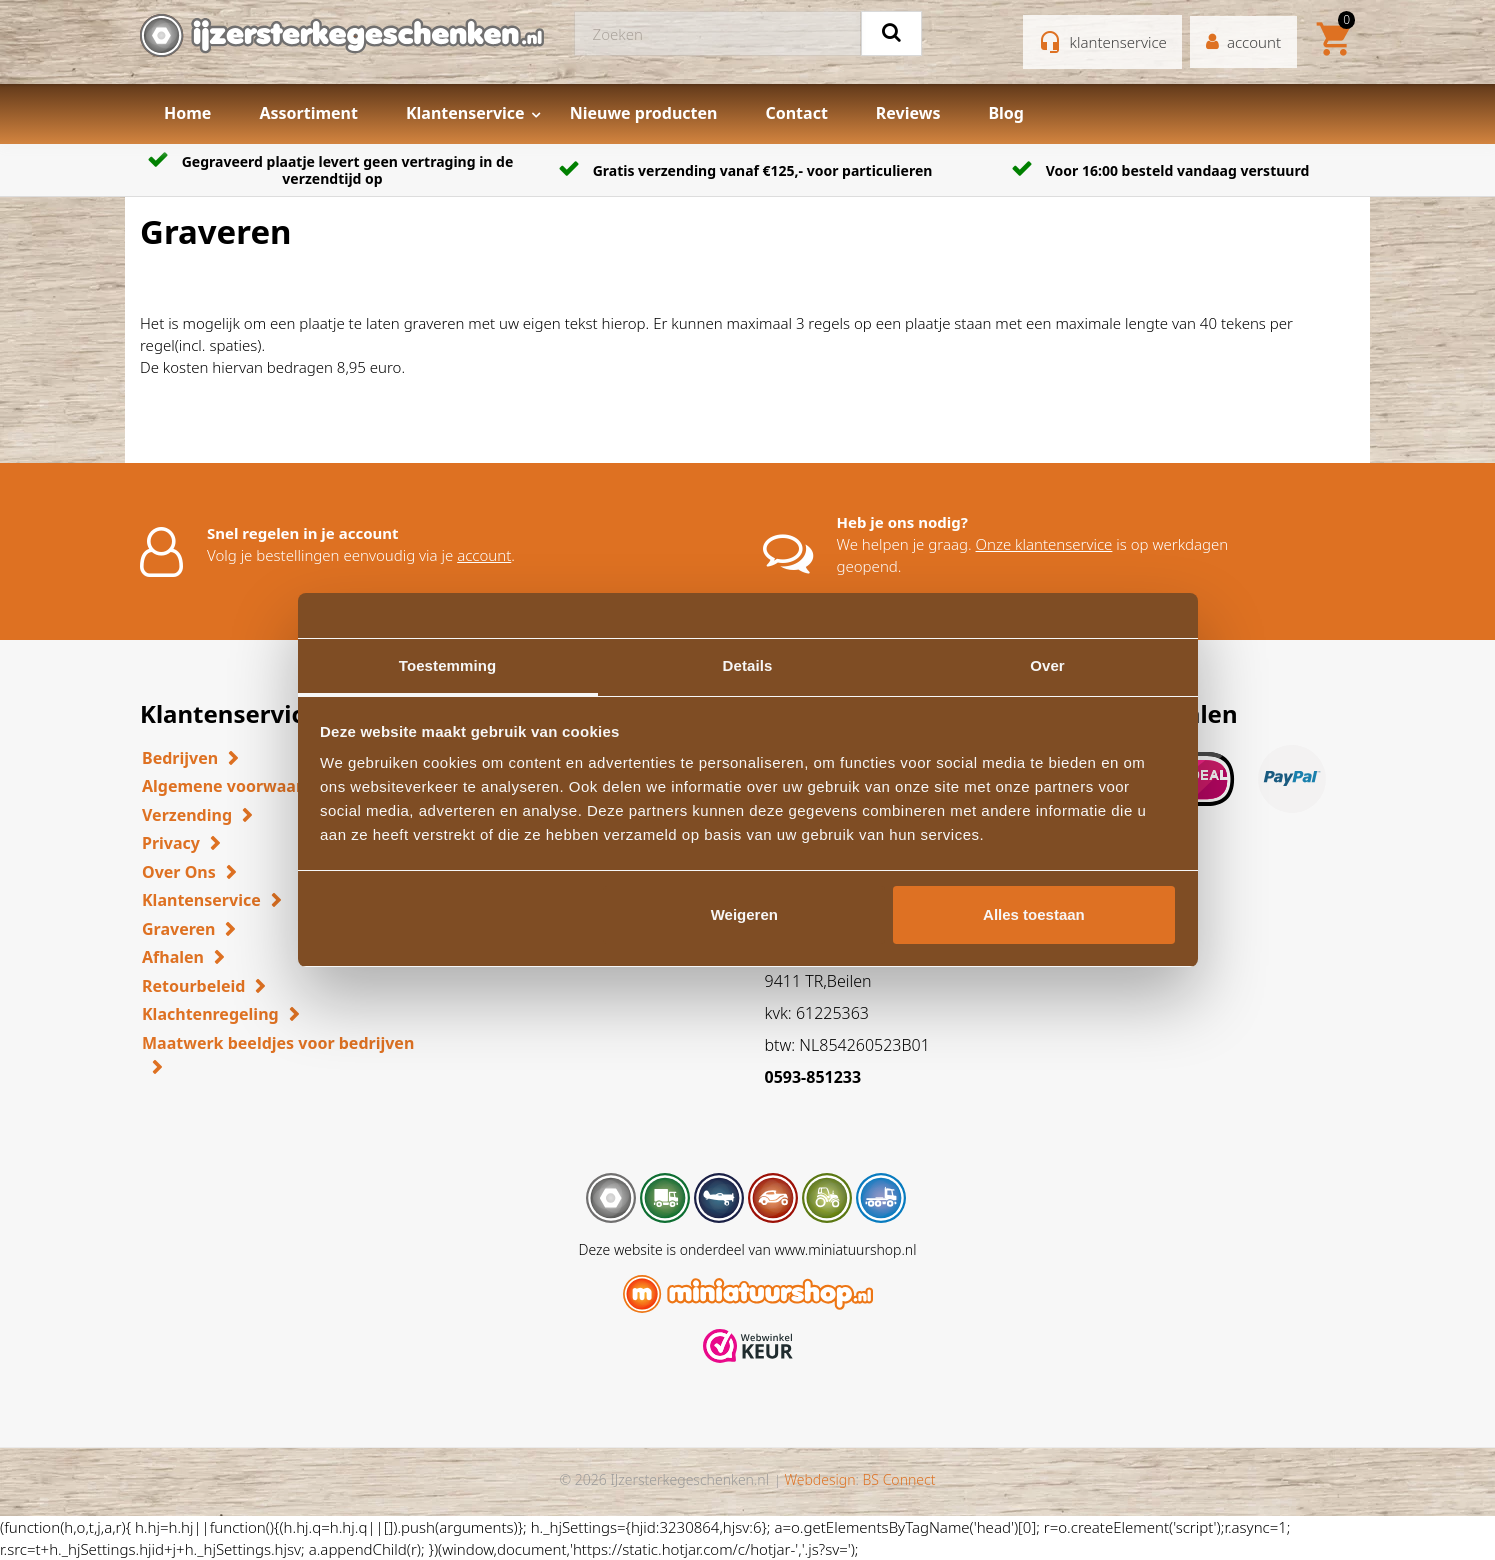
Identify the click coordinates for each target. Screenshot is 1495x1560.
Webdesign (819, 1479)
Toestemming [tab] (448, 665)
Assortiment (308, 113)
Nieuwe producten (644, 113)
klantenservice (1118, 42)
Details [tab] (748, 665)
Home (187, 113)
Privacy (171, 843)
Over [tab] (1047, 665)
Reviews (908, 113)
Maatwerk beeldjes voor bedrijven (278, 1043)
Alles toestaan (1034, 914)
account (484, 555)
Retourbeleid (193, 986)
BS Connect (899, 1479)
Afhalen (173, 957)
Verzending (187, 815)
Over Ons (179, 872)
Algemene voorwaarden (237, 786)
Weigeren (744, 914)
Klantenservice (465, 113)
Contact (796, 113)
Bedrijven (180, 758)
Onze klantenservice (1044, 544)
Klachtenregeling (210, 1014)
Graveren (178, 929)
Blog (1006, 113)
